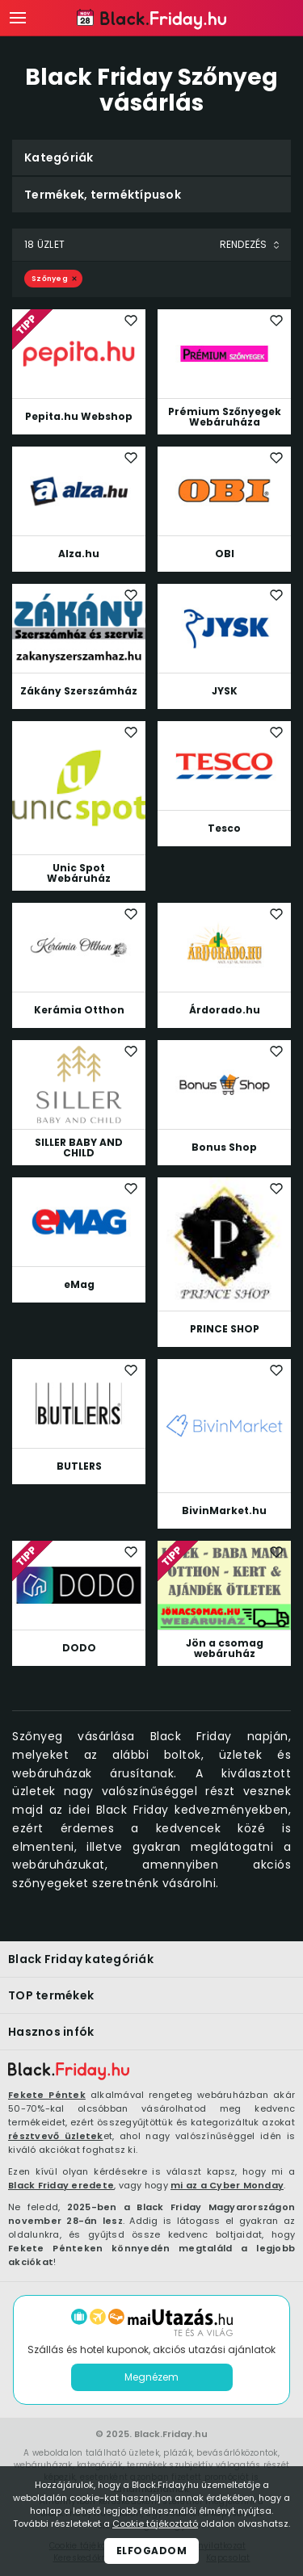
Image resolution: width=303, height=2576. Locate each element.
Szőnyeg (50, 278)
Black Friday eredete (61, 2185)
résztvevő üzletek (55, 2135)
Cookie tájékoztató (155, 2523)
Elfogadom (151, 2550)
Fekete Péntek (47, 2094)
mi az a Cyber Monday (227, 2185)
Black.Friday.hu (171, 2433)
